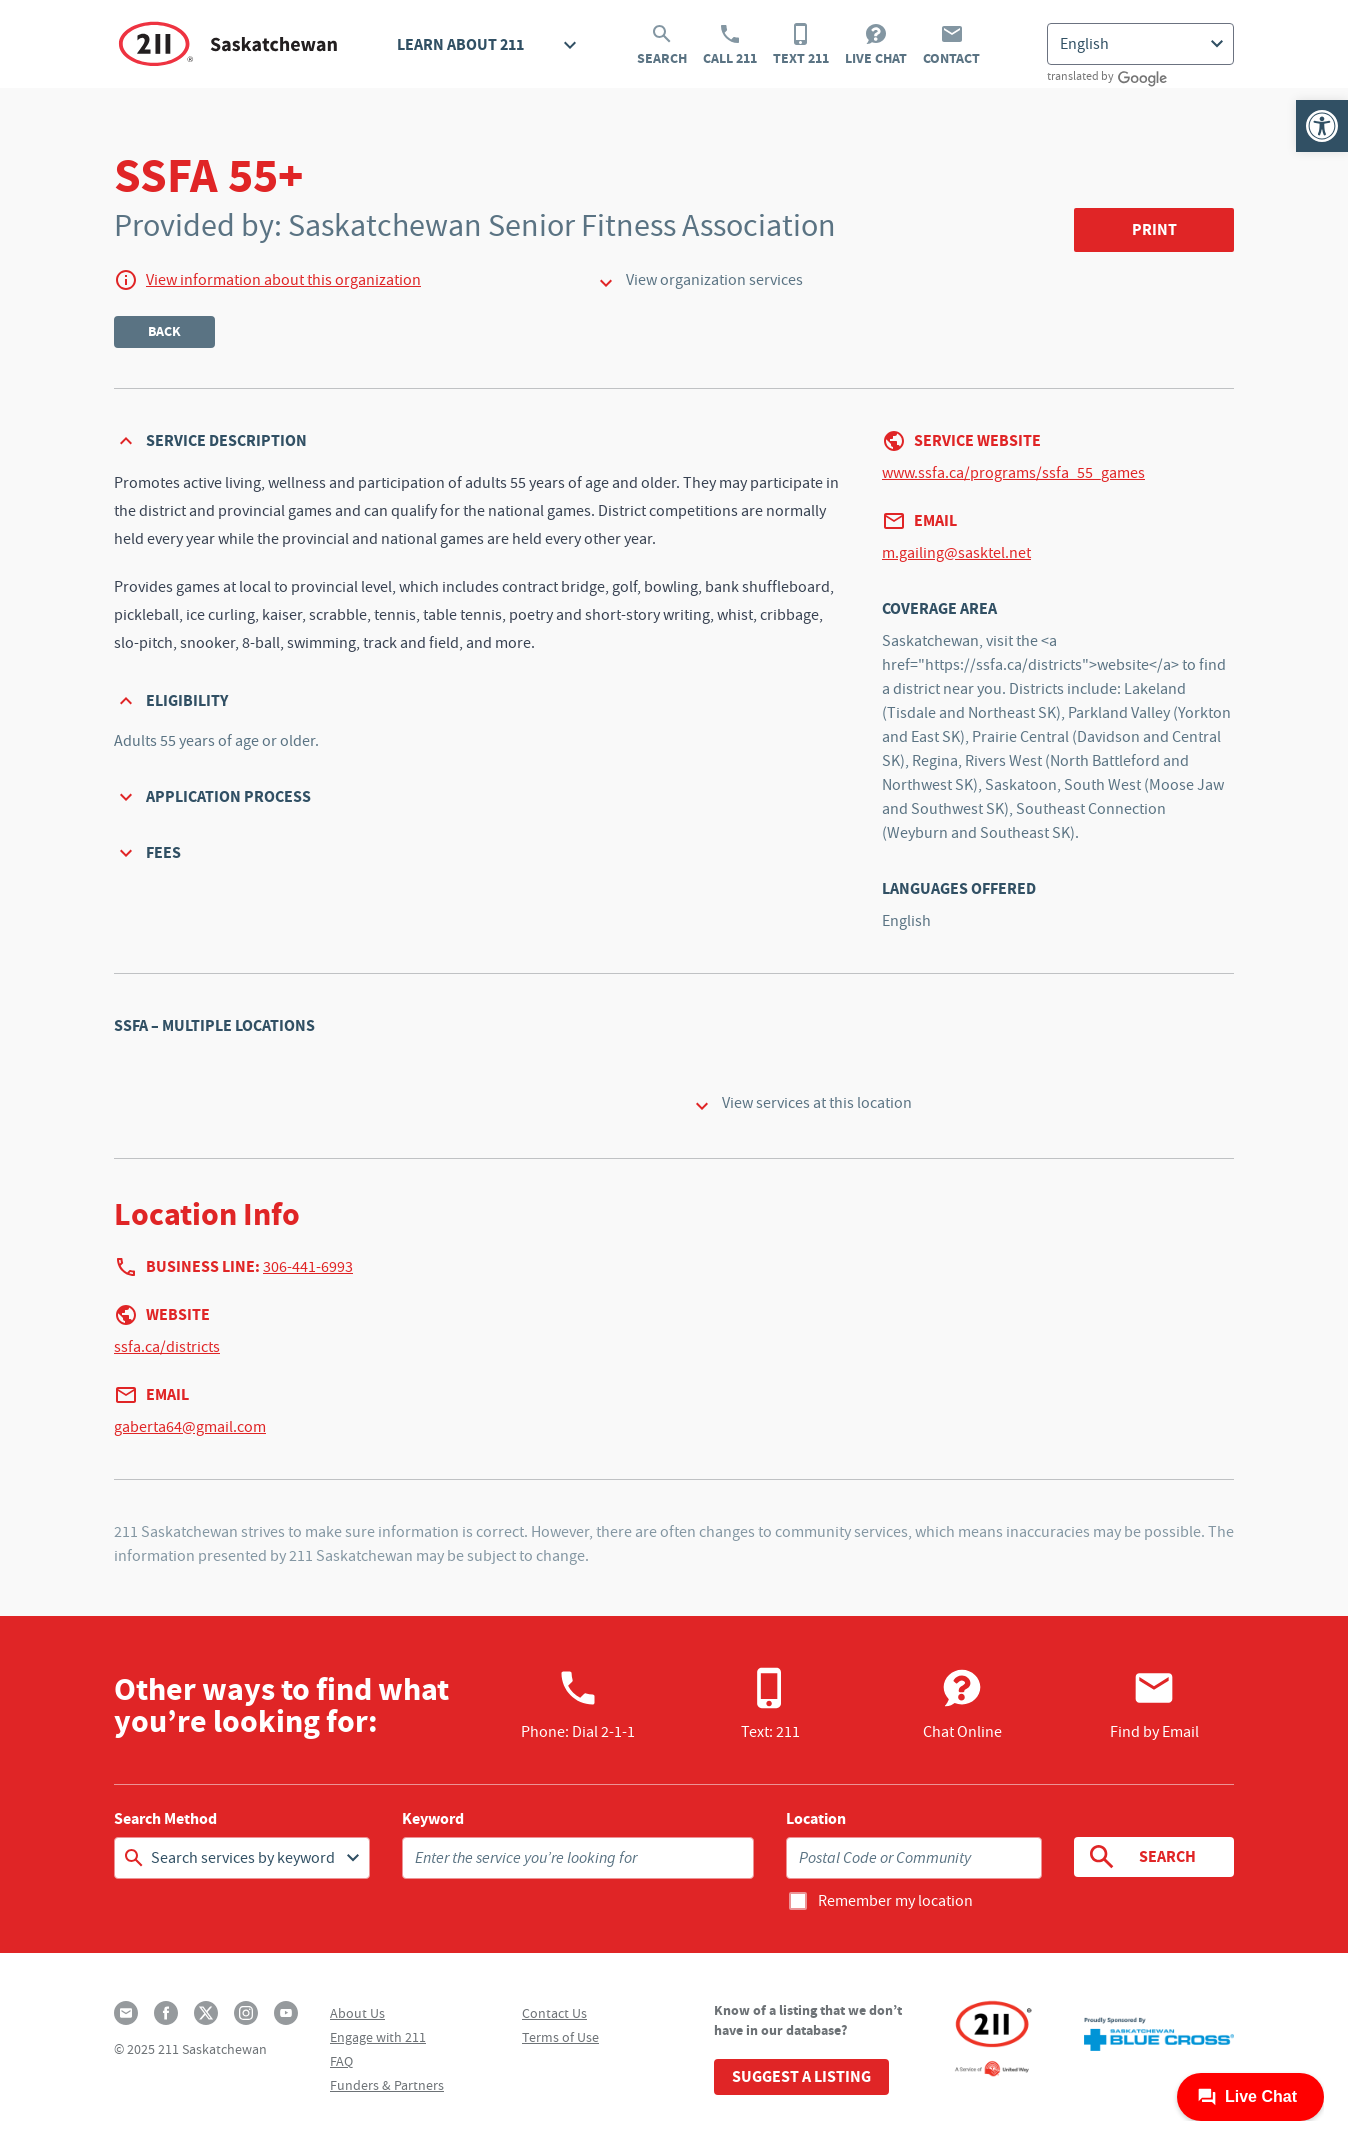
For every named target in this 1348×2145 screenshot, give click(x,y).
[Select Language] (1140, 44)
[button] (1322, 126)
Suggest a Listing (801, 2076)
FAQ (341, 2061)
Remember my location (895, 1901)
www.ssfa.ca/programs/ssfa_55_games (1013, 473)
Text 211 (801, 45)
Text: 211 (770, 1704)
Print (1154, 229)
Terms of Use (560, 2037)
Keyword (433, 1819)
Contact (951, 45)
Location (816, 1819)
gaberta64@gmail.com (190, 1427)
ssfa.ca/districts (167, 1347)
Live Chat (876, 45)
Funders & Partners (387, 2085)
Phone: (578, 1704)
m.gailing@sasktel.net (956, 553)
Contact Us (554, 2013)
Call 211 (730, 45)
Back (164, 331)
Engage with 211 (378, 2037)
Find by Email (1154, 1704)
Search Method (165, 1819)
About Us (357, 2013)
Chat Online (962, 1704)
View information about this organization (283, 280)
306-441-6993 (308, 1267)
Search (662, 45)
